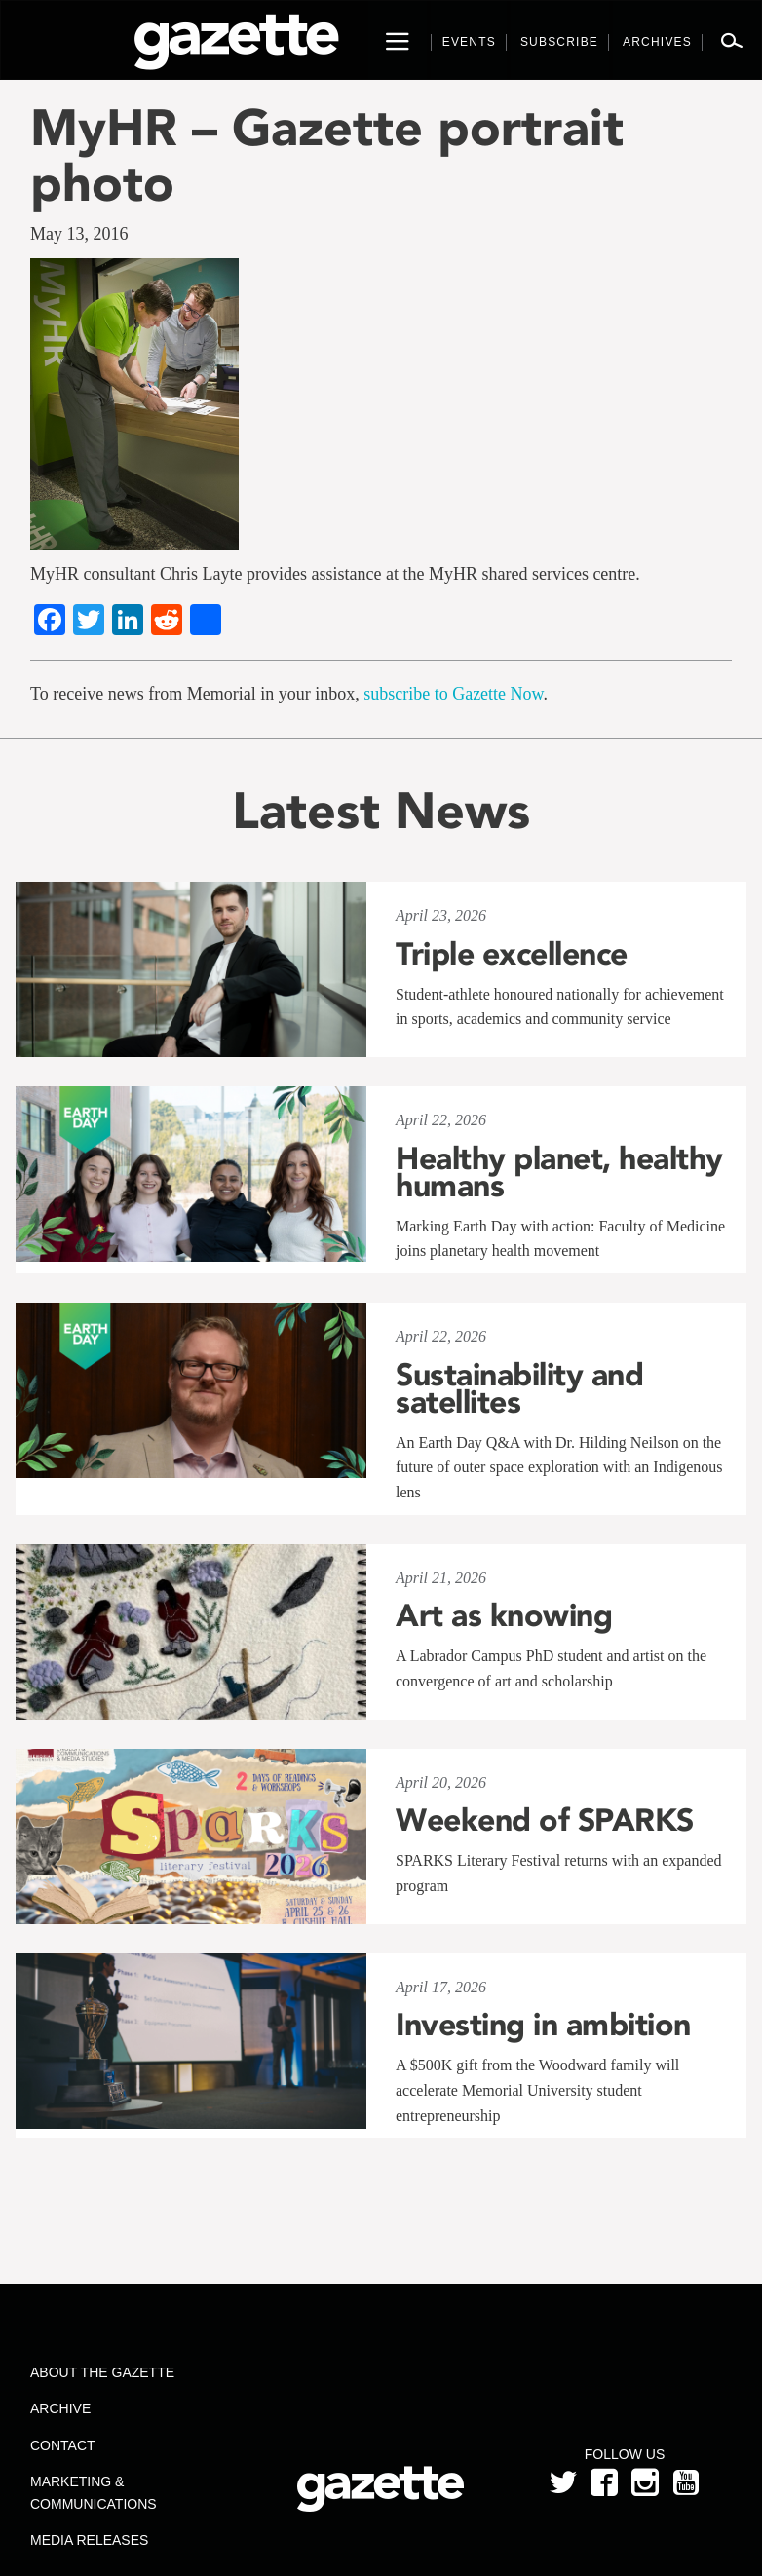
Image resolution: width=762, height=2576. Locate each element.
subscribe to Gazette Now (453, 693)
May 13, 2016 (79, 234)
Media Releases (89, 2540)
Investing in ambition (543, 2024)
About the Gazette (102, 2372)
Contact (62, 2445)
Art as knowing (504, 1615)
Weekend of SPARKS (545, 1820)
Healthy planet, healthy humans (559, 1172)
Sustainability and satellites (519, 1388)
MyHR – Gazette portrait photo (327, 154)
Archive (60, 2408)
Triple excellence (512, 953)
